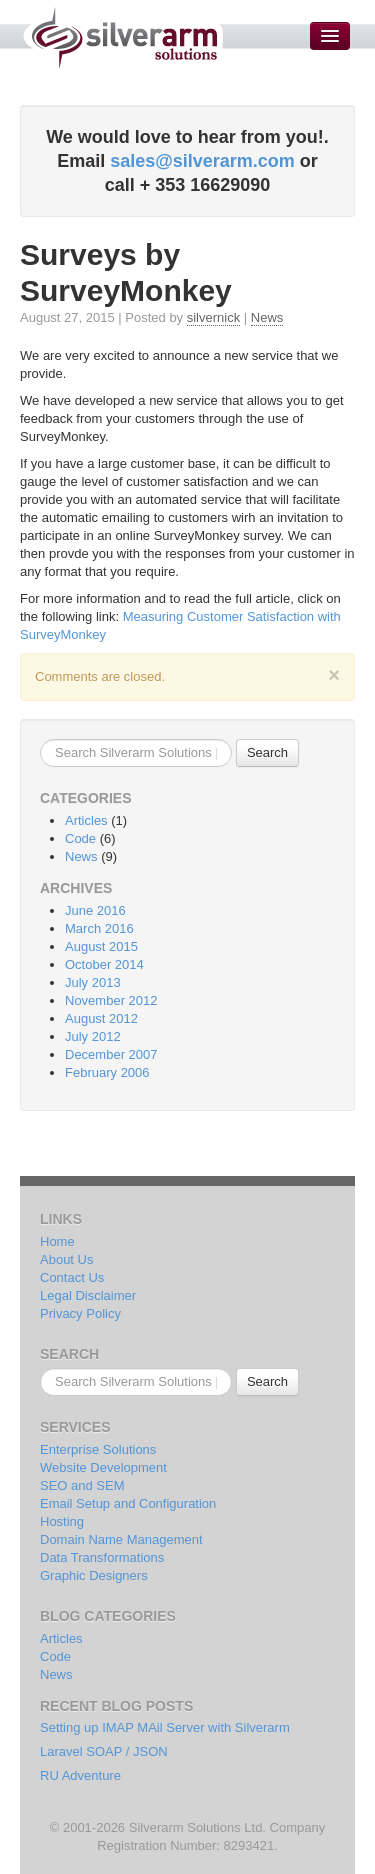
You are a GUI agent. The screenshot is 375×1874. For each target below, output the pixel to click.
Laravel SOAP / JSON (104, 1751)
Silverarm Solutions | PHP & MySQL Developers (122, 37)
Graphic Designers (94, 1575)
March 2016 (99, 928)
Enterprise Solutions (98, 1449)
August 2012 (101, 1018)
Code (80, 838)
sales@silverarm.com (202, 161)
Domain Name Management (121, 1539)
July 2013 (93, 982)
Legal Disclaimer (88, 1295)
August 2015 (101, 946)
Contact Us (72, 1277)
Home (57, 1241)
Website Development (103, 1467)
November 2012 (111, 1000)
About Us (66, 1259)
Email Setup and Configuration (128, 1503)
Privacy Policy (80, 1313)
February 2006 (107, 1072)
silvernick (213, 317)
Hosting (62, 1521)
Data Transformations (102, 1557)
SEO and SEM (82, 1485)
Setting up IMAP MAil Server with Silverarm (165, 1727)
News (267, 317)
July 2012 (93, 1036)
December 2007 (111, 1054)
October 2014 (104, 964)
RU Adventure (80, 1775)
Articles (86, 820)
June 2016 (95, 910)
